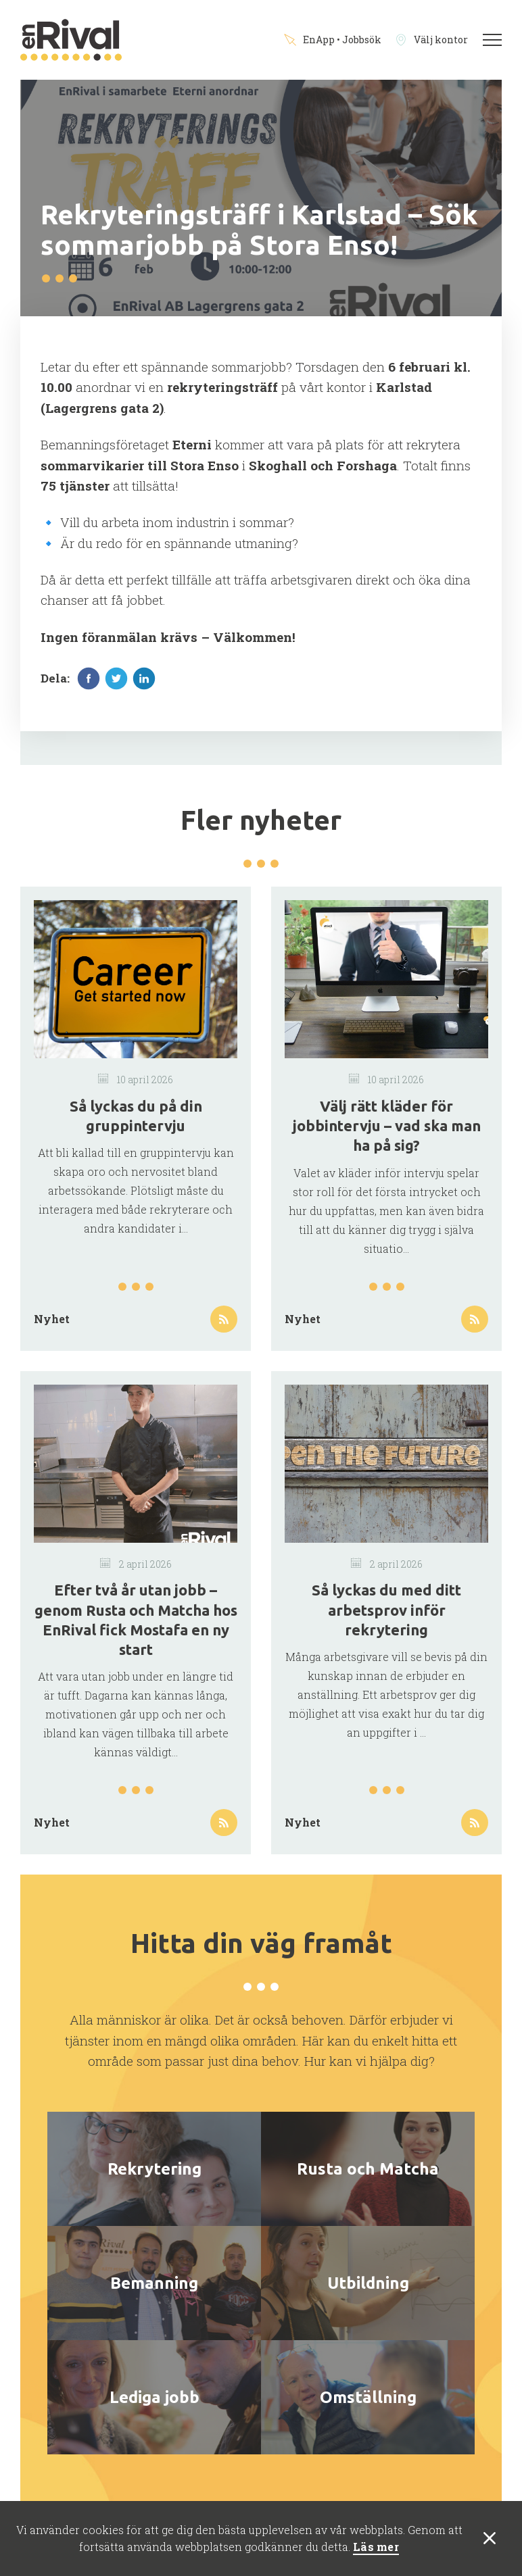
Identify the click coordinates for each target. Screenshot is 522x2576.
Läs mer (376, 2547)
